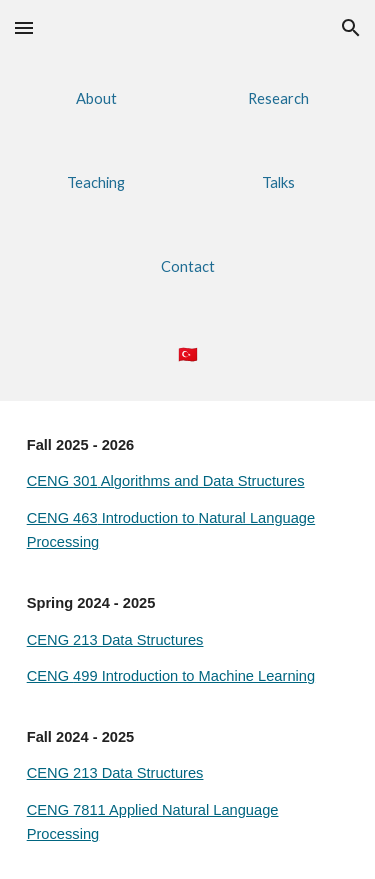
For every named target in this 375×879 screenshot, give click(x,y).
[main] (188, 354)
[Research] (278, 98)
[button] (24, 27)
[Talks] (278, 182)
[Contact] (187, 266)
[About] (96, 98)
